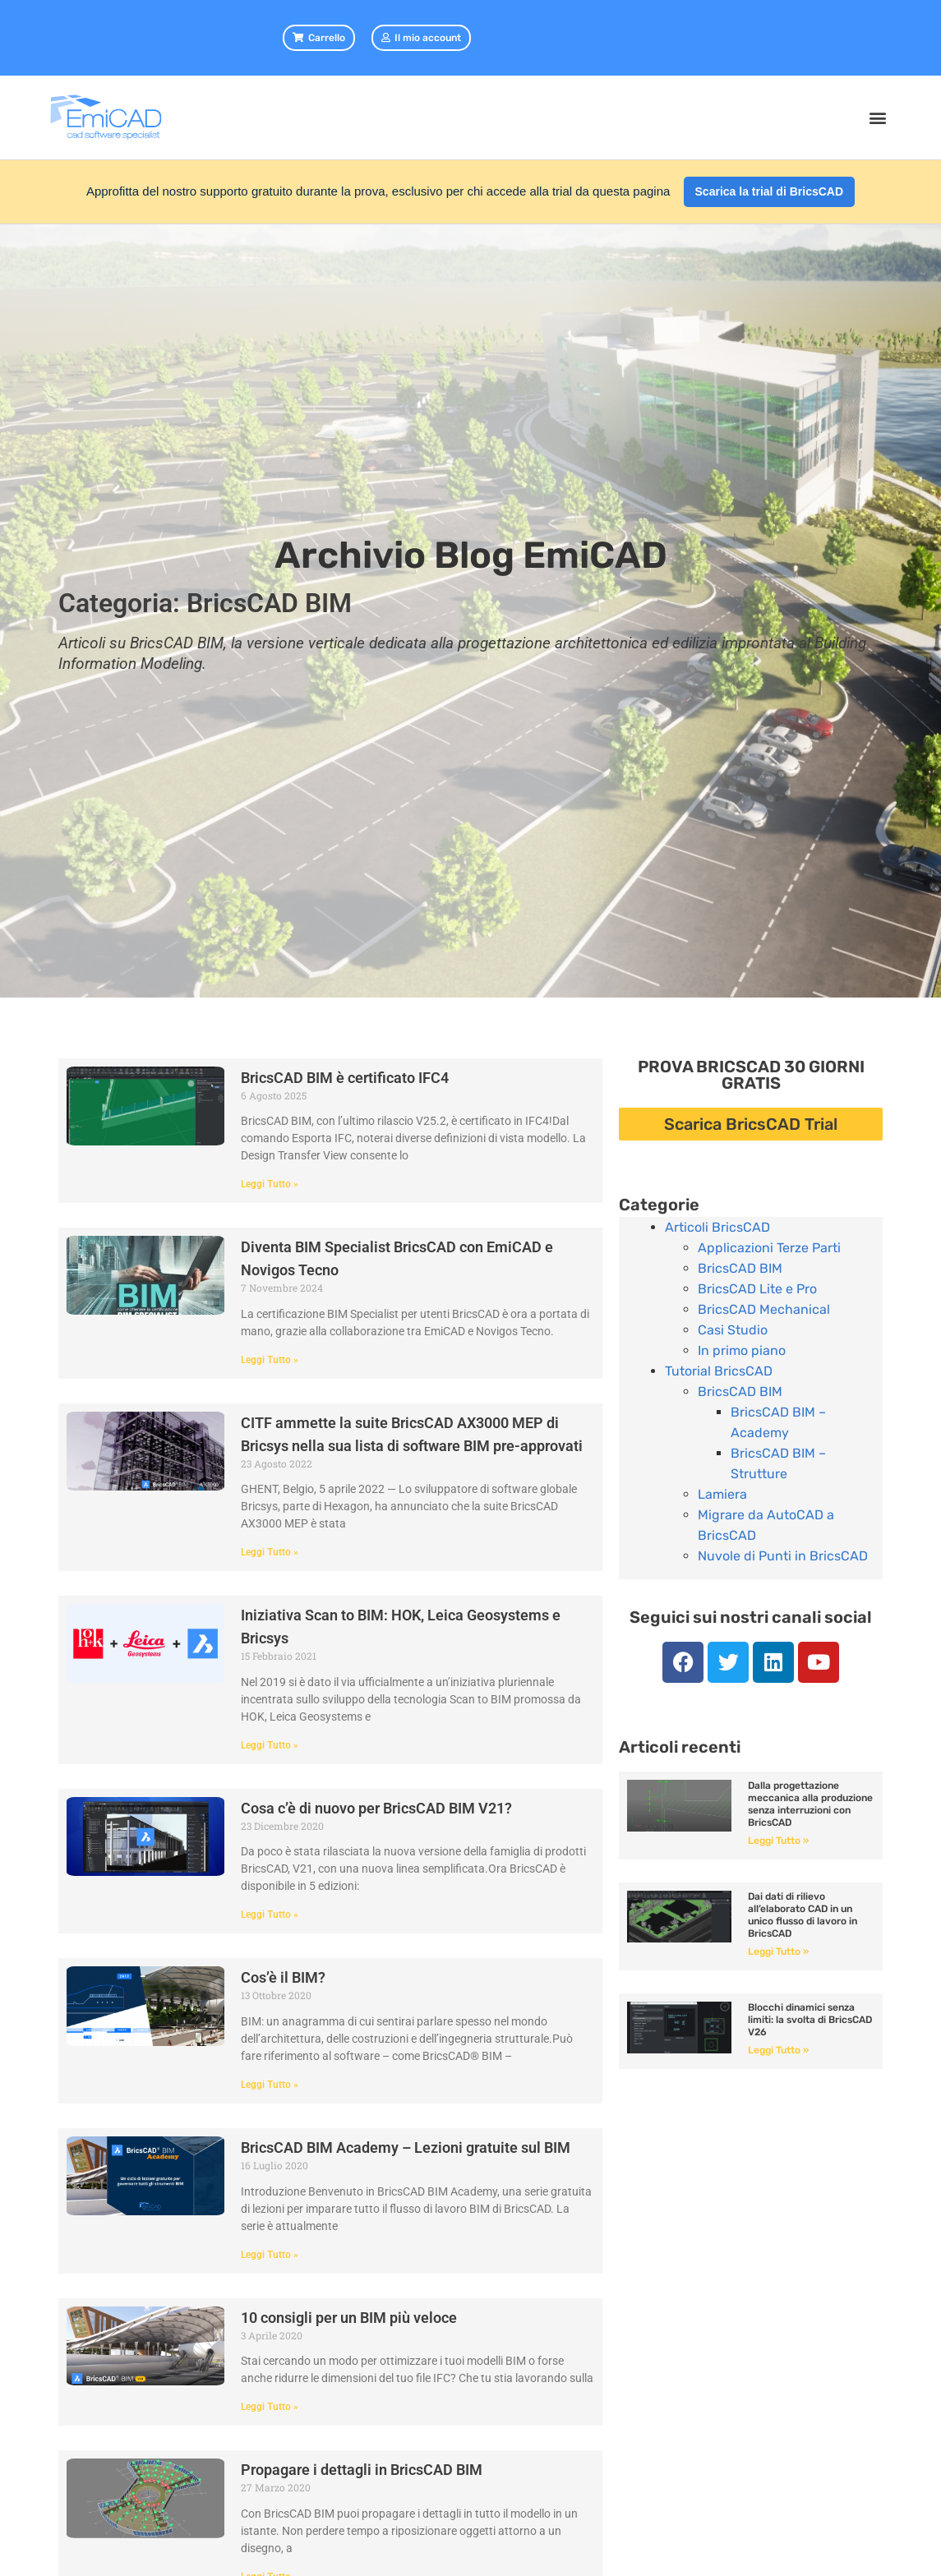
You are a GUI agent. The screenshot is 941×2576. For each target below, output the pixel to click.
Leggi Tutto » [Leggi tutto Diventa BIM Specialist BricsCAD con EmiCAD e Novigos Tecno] (269, 1360)
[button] (877, 117)
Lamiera (722, 1494)
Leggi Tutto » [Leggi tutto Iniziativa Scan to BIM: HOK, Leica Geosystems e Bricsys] (269, 1745)
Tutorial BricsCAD (719, 1371)
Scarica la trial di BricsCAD (769, 191)
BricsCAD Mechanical (764, 1309)
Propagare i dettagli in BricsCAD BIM (361, 2469)
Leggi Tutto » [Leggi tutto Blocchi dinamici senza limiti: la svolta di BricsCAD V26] (778, 2050)
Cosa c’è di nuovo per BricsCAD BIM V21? (376, 1808)
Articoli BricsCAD (717, 1227)
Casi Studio (733, 1330)
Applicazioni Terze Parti (769, 1248)
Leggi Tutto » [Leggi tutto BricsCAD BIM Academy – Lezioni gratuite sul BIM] (269, 2254)
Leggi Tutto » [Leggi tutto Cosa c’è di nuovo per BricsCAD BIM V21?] (269, 1914)
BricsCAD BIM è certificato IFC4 (345, 1077)
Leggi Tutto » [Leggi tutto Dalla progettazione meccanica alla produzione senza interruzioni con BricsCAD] (778, 1840)
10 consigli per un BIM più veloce (349, 2317)
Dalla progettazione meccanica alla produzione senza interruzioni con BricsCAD (810, 1804)
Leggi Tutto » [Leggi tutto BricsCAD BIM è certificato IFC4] (269, 1184)
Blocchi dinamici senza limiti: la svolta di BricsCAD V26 (810, 2020)
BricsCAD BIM (740, 1268)
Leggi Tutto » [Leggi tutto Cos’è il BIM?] (269, 2084)
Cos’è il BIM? (283, 1977)
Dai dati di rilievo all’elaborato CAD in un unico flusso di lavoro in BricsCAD (802, 1915)
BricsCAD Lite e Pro (757, 1289)
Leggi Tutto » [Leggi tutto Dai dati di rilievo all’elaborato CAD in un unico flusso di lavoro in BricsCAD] (778, 1951)
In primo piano (742, 1350)
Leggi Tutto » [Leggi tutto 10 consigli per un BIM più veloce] (269, 2406)
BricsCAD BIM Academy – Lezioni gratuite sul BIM (405, 2147)
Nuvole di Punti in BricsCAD (783, 1556)
